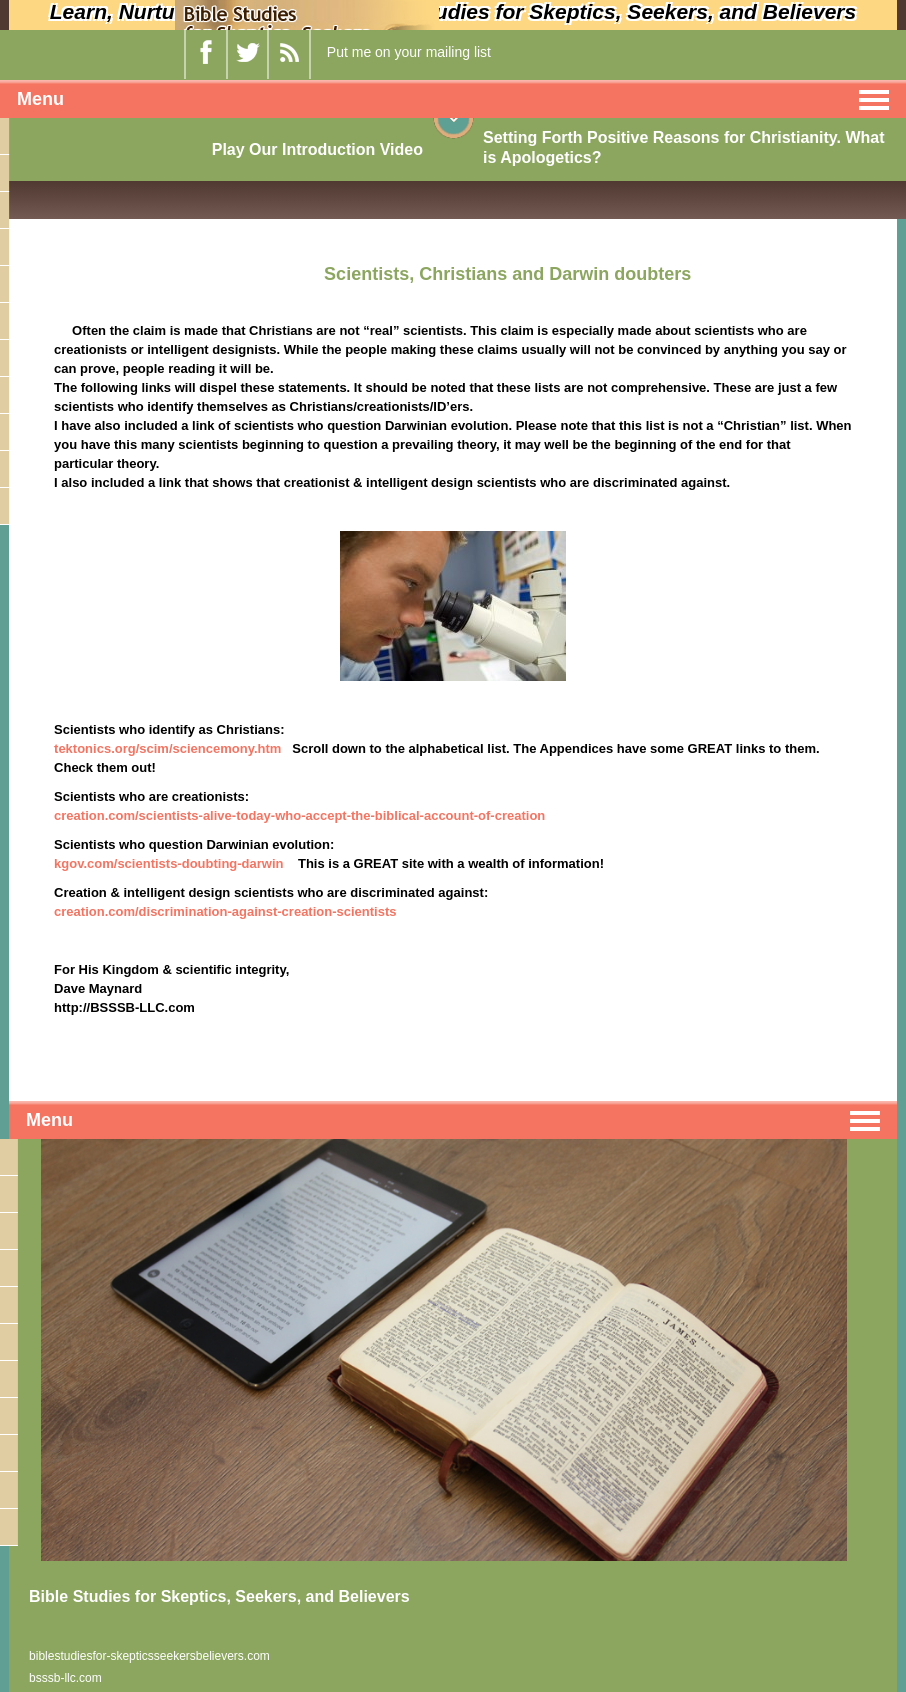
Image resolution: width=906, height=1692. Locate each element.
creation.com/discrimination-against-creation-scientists (225, 911)
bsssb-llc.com (65, 1678)
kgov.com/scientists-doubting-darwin (168, 863)
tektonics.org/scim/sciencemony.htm (167, 748)
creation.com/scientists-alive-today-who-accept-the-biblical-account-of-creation (299, 815)
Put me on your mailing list (409, 52)
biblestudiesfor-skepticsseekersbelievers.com (149, 1656)
